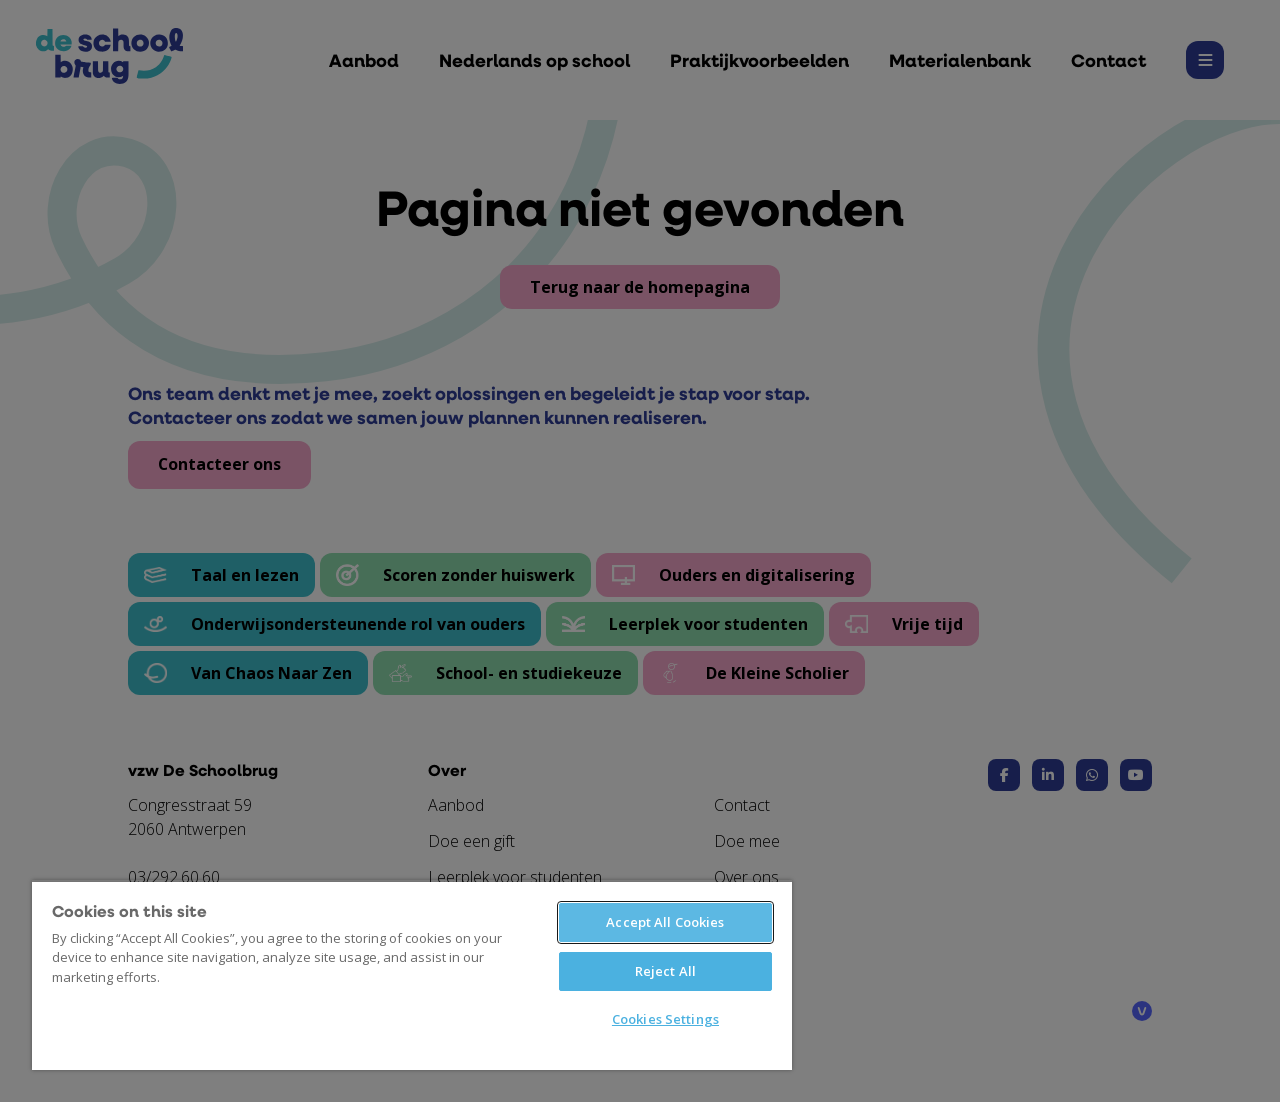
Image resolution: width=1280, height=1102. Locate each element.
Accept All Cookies (665, 922)
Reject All (665, 971)
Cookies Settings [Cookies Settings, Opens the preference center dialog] (665, 1019)
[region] (412, 975)
